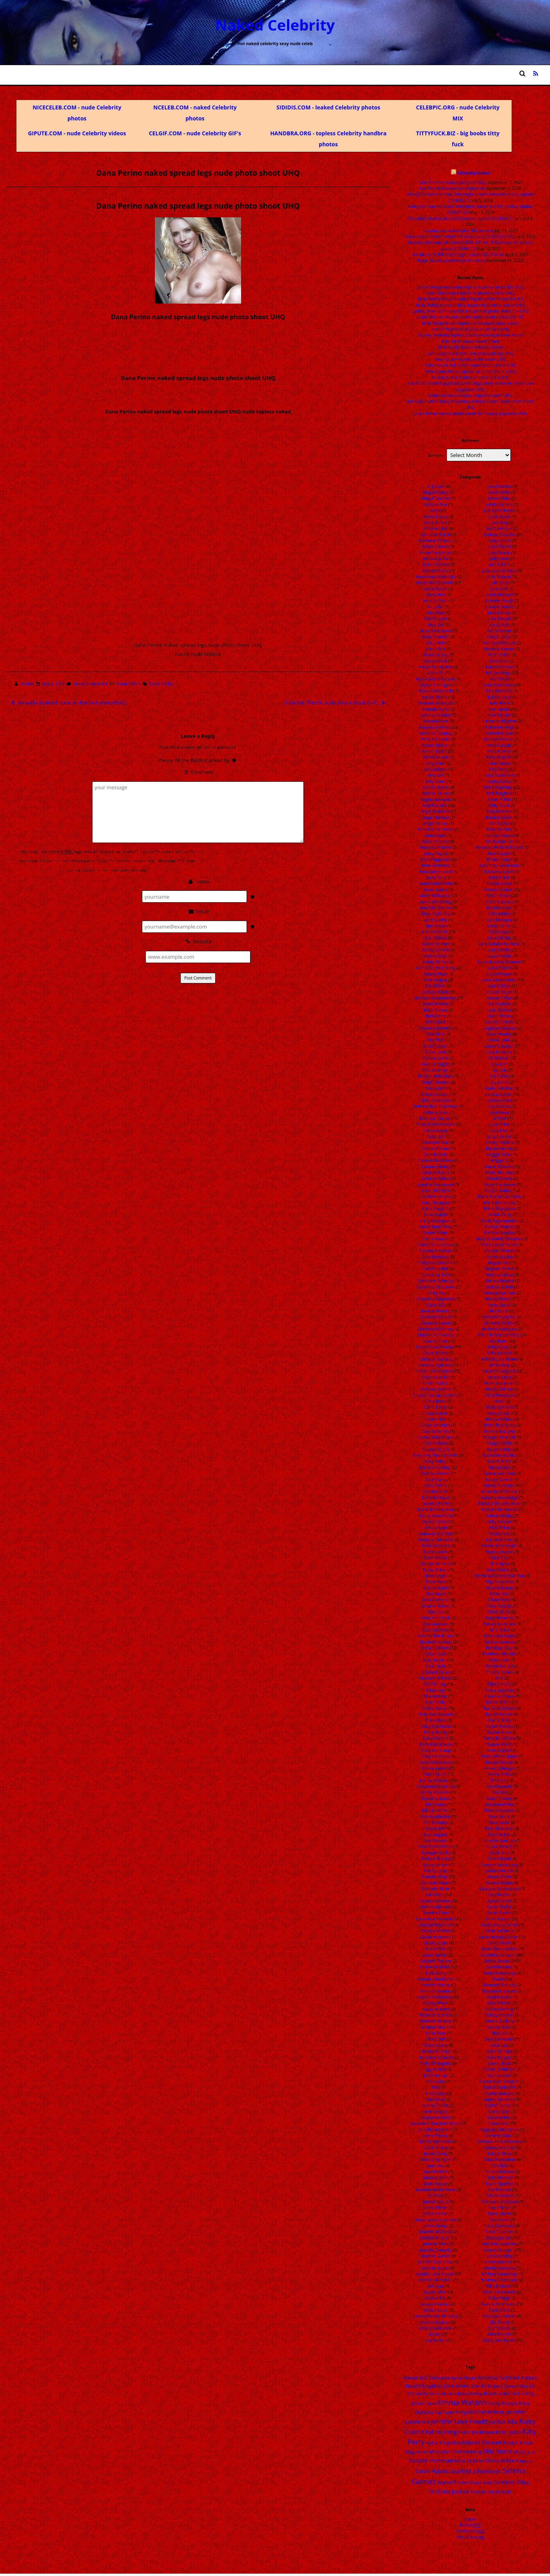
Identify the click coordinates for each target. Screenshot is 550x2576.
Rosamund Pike (499, 1804)
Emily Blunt (435, 1720)
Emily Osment (435, 1738)
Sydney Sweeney (499, 2147)
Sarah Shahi (499, 1943)
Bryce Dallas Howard (435, 1124)
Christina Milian (435, 1377)
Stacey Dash (499, 2111)
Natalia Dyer (499, 1467)
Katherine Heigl (499, 727)
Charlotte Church (436, 1317)
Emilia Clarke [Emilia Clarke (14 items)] (424, 2403)
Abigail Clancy (435, 492)
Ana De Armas (435, 787)
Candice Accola (436, 1172)
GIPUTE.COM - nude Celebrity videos (77, 133)
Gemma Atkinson (435, 1907)
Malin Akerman (499, 1172)
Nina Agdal (499, 1563)
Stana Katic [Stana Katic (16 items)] (481, 2482)
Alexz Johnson (435, 600)
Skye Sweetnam (499, 2039)
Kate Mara (499, 703)
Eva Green (435, 1828)
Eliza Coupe (436, 1654)
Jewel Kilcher (499, 486)
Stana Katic (498, 2123)
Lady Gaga (499, 931)
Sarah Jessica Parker (499, 1925)
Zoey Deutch (499, 2334)
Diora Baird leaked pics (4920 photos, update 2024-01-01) (460, 218)
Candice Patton (435, 1178)
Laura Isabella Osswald (499, 962)
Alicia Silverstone (435, 631)
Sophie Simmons (499, 2099)
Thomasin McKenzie (499, 2202)
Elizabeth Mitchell (435, 1678)
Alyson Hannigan (435, 685)
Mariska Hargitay (499, 1232)
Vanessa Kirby (499, 2256)
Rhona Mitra (499, 1774)
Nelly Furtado (499, 1521)
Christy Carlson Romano (435, 1395)
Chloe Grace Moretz (434, 1347)
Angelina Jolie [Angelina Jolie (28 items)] (437, 2385)
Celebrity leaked (473, 173)
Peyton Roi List (499, 1666)
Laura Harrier (499, 956)
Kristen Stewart (498, 889)
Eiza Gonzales (435, 1624)
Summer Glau (498, 2135)
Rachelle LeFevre (499, 1738)
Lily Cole (499, 1070)
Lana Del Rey (499, 938)
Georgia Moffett (435, 1930)
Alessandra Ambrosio (435, 576)
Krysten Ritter (499, 907)
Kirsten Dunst (499, 859)
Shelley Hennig (499, 2009)
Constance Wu (435, 1431)
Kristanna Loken (499, 871)
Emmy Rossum (434, 1792)
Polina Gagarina (499, 1690)
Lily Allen (499, 1064)
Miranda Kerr (499, 1377)
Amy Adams (436, 769)
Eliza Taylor (435, 1666)
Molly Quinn (498, 1413)
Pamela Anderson (499, 1624)
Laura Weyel (499, 986)
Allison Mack (435, 661)
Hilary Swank (436, 2045)
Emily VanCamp (435, 1756)
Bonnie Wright (435, 1064)
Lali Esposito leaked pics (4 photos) (452, 188)
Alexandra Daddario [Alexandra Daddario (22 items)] (426, 2377)
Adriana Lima (435, 528)
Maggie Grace (499, 1154)
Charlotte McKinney (435, 1329)
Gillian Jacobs (435, 1943)
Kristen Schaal (499, 883)
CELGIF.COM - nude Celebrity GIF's (195, 133)
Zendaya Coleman (499, 2316)
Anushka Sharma (436, 907)
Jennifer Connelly (436, 2250)
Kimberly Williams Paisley (499, 847)
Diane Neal (435, 1581)
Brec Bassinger (436, 1070)
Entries (470, 2525)
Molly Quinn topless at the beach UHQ (470, 359)
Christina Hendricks (434, 1371)
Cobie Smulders (435, 1425)
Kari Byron (499, 661)
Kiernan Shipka (499, 835)
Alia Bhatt (436, 612)
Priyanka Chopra (499, 1696)
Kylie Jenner (499, 913)
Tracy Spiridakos (499, 2225)
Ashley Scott (435, 956)
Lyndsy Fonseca (499, 1142)
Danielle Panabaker (435, 1509)
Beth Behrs (435, 1016)
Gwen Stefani (435, 1955)
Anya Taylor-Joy (435, 913)
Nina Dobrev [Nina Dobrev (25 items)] (469, 2460)
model (499, 1401)
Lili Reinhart (499, 1058)
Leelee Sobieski (499, 1022)
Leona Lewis (499, 1040)
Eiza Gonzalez (435, 1630)
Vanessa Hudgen (498, 2250)
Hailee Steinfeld (434, 1967)
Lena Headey (499, 1034)
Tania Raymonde (499, 2159)
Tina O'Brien (499, 2207)
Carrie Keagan (436, 1239)
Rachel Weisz (499, 1732)
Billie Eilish (435, 1034)
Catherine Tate (435, 1275)
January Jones (435, 2177)
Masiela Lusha (499, 1257)
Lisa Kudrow (499, 1106)
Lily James (499, 1082)
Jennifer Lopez (435, 2268)
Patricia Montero (499, 1642)
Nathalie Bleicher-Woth (499, 1503)
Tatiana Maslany (499, 2171)
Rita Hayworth (499, 1786)
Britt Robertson (435, 1100)
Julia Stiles (499, 582)
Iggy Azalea (435, 2069)
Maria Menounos (499, 1202)
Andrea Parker (435, 793)
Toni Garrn (499, 2220)
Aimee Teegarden (435, 552)
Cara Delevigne (436, 1190)
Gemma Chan (435, 1912)
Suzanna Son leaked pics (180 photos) (458, 230)
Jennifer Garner (435, 2256)
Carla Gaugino (436, 1208)
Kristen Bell (499, 877)
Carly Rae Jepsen (435, 1220)
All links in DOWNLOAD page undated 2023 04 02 (458, 254)
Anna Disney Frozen (435, 829)
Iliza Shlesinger (436, 2075)
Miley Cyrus (498, 1347)
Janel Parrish (435, 2171)
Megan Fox (498, 1262)
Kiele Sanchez (499, 829)
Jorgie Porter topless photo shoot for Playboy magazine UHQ (470, 413)
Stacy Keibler (499, 2117)
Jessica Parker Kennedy (435, 2316)
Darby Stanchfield (435, 1515)
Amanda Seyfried (434, 727)
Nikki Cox (499, 1557)
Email (198, 910)
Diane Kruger (435, 1575)
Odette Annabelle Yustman (499, 1575)
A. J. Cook (435, 486)
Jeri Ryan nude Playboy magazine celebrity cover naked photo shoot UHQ (470, 404)
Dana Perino (129, 683)
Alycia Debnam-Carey (436, 679)
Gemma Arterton (436, 1901)
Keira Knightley (498, 787)
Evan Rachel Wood (435, 1846)
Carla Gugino (435, 1214)
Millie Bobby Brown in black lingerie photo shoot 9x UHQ (470, 299)
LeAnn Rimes (499, 1016)
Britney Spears (434, 1094)
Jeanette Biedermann (436, 2189)
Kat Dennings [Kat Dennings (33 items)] (442, 2432)
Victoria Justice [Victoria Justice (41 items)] (449, 2491)
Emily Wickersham (436, 1762)
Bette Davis (435, 1022)
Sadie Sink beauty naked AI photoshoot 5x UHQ (470, 293)
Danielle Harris (435, 1503)
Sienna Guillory (499, 2021)
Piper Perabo (499, 1684)
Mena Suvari (499, 1305)
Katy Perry (498, 769)
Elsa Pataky (435, 1702)
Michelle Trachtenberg (498, 1335)
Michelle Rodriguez (499, 1329)
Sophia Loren (499, 2075)
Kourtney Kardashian (499, 865)
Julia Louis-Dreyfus (499, 570)
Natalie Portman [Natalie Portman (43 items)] (430, 2460)
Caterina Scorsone (436, 1262)
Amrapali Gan (435, 757)
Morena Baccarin (499, 1431)
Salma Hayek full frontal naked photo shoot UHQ (470, 365)
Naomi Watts (499, 1461)
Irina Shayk (435, 2093)
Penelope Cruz (499, 1648)
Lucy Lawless (499, 1136)
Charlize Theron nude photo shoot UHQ (336, 702)
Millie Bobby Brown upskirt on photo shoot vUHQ (470, 371)
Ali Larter (435, 607)
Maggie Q (499, 1160)
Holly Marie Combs (435, 2057)
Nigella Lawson (499, 1552)
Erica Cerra (435, 1804)
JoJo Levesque (499, 528)
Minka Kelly (499, 1365)
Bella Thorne (435, 1010)
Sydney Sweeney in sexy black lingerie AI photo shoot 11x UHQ (470, 311)
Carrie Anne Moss (435, 1226)
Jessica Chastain (435, 2304)
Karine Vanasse (499, 667)
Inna (436, 2087)
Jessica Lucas (436, 2310)
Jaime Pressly (435, 2135)
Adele (435, 510)
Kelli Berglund (499, 793)
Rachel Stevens (499, 1726)
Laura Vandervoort (498, 980)
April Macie (435, 925)
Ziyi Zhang (499, 2322)
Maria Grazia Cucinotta (499, 1196)
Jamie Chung (435, 2153)
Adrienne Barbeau (436, 540)
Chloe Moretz (435, 1353)
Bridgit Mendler (435, 1082)
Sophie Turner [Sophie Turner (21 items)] (453, 2482)
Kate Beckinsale (498, 685)
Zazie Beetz (499, 2310)
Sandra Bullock (499, 1870)
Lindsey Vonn (499, 1100)
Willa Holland (498, 2286)
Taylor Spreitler (499, 2183)
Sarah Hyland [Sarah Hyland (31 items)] (432, 2471)
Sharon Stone (499, 1997)
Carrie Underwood (435, 1244)
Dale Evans (435, 1479)
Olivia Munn (499, 1599)
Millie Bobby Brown (499, 1359)
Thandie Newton (499, 2195)
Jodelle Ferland (499, 504)
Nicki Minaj (499, 1527)
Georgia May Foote (435, 1925)
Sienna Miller (499, 2027)
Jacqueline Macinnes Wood (435, 2123)
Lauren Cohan (499, 998)
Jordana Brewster (499, 534)
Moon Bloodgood (499, 1425)
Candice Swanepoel (435, 1184)
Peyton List (499, 1660)
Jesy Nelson (436, 2340)
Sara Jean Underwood (499, 1888)
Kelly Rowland (499, 811)
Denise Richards (435, 1563)
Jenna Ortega (435, 2225)
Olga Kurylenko (499, 1581)
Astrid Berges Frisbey (435, 967)
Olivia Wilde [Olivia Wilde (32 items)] (500, 2460)
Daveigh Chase (435, 1521)
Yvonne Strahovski (498, 2304)
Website (198, 940)
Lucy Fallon (499, 1124)
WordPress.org (470, 2537)
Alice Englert (435, 618)
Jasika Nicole (435, 2183)
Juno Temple (499, 618)
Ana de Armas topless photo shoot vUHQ (470, 377)
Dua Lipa (435, 1612)
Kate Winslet (499, 715)
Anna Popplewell (435, 859)
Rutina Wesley (499, 1846)
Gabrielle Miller (435, 1888)
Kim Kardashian (499, 841)
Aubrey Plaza (435, 974)
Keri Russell (499, 823)
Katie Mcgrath (499, 757)
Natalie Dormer (499, 1479)
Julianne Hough (499, 600)
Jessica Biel (435, 2298)
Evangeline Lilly (435, 1852)
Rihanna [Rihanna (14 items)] (524, 2461)
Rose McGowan (499, 1828)
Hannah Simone (435, 1991)
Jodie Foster (499, 516)
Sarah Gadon (499, 1912)
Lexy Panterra (499, 1052)
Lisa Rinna (499, 1112)
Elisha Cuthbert (434, 1648)
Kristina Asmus (499, 902)
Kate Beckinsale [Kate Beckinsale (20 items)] (477, 2432)
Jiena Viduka (499, 498)
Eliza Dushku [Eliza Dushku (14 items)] (496, 2393)
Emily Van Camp (436, 1750)
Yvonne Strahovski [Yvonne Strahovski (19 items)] (490, 2492)
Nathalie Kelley (499, 1515)
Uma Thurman (499, 2231)
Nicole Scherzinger (499, 1545)
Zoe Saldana (499, 2328)
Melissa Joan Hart (499, 1293)
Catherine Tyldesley (435, 1280)
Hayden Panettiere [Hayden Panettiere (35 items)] (480, 2412)
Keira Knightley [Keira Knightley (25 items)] (443, 2442)
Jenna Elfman (435, 2207)
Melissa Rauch (498, 1299)
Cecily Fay (436, 1293)
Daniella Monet (435, 1497)
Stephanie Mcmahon (499, 2129)
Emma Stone (434, 1774)
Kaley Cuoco (498, 636)
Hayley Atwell (435, 2003)
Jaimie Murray (435, 2147)
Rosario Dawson (499, 1810)
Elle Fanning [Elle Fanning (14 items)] (522, 2393)
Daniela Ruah (435, 1491)
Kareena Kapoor (499, 649)
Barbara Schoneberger (435, 998)
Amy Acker (435, 763)
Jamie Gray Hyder (435, 2159)
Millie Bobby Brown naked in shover (470, 347)
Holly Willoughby (435, 2063)
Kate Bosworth (499, 691)
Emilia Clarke (435, 1708)
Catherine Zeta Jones (435, 1287)
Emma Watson (433, 1780)
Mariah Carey (499, 1214)
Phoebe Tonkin (499, 1672)
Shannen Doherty (499, 1985)
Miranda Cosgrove (499, 1371)
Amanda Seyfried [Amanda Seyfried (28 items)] (498, 2377)
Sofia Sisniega (499, 2051)
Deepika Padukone (435, 1539)
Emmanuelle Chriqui (436, 1786)
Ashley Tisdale (436, 962)
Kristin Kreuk (498, 895)
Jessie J (435, 2334)
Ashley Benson (435, 944)
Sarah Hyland (498, 1919)
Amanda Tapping (436, 733)
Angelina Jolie (434, 805)
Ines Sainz (436, 2081)
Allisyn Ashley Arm (436, 667)
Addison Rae (435, 504)
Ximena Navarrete (499, 2292)
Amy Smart (435, 781)
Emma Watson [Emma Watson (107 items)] (462, 2402)
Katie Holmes (499, 751)
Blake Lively (436, 1052)
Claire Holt (435, 1419)
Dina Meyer (436, 1594)
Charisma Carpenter (435, 1299)
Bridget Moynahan (435, 1076)
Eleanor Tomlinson (435, 1635)
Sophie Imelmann (499, 2087)
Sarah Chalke (499, 1907)
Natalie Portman (498, 1485)
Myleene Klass (499, 1449)
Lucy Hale (499, 1130)
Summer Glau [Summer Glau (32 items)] (511, 2482)
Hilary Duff (436, 2039)
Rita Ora (499, 1792)
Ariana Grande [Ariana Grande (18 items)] (470, 2386)
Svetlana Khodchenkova (499, 2141)
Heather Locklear (435, 2021)
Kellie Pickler (499, 799)
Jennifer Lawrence (434, 2262)
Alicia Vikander (435, 636)
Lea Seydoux (499, 1004)
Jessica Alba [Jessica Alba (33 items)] (503, 2421)
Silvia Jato (499, 2033)
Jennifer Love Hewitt (435, 2274)
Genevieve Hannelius (435, 1919)
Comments (470, 2531)
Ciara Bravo (436, 1401)
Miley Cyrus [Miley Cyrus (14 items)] (524, 2452)
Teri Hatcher (499, 2189)
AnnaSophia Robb (435, 883)
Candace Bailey (435, 1166)
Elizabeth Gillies (435, 1672)
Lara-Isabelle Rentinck (499, 944)
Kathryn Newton (499, 739)
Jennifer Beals (435, 2243)
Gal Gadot (434, 1894)
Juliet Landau (499, 612)
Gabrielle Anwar (435, 1883)
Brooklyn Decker (434, 1118)
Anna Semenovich (435, 871)
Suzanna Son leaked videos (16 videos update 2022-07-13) (459, 236)
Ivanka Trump (435, 2105)
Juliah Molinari (499, 594)
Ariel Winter (436, 938)
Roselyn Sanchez (499, 1840)
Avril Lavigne (435, 980)
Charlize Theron (434, 1311)
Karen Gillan (499, 654)
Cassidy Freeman (436, 1250)
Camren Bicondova (435, 1160)
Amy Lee (436, 775)
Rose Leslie (499, 1822)
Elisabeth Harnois (435, 1642)
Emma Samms (435, 1768)
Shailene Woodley (499, 1973)
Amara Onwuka (435, 739)
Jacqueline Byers (435, 2117)
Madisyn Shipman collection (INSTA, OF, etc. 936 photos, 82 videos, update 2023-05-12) (470, 245)
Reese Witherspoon (499, 1756)
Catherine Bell (436, 1268)
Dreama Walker (435, 1606)
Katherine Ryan (499, 733)
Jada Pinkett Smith (436, 2129)
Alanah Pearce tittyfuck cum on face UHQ (470, 329)
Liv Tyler (499, 1118)
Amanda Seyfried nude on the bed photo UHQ (67, 702)
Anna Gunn (435, 835)
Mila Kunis (498, 1341)
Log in (470, 2519)
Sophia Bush (499, 2063)
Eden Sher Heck (435, 1617)
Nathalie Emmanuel (499, 1509)
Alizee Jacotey (435, 654)
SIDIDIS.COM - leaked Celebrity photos (328, 107)
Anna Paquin (436, 853)
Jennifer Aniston (434, 2238)
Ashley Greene (435, 949)
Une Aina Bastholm (499, 2243)
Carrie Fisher (435, 1232)
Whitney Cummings (499, 2274)
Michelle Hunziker (499, 1317)
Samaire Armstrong (499, 1865)
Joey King (499, 522)
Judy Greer (499, 558)
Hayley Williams (435, 2009)
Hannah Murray (435, 1985)
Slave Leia (499, 2045)
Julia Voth (499, 589)
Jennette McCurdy (435, 2231)
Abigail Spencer (435, 498)
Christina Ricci (436, 1383)
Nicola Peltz (499, 1533)
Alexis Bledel (435, 589)
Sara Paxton (499, 1894)
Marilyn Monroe (499, 1226)
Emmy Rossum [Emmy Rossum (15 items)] (502, 2403)
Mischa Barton (499, 1389)
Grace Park (435, 1949)
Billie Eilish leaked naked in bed (470, 341)
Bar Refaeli (436, 986)
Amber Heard (434, 751)
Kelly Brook (499, 805)
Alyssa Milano (434, 697)
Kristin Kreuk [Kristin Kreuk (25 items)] (518, 2442)
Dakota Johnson (435, 1473)
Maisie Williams (498, 1166)
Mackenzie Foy (499, 1148)
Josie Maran (499, 552)
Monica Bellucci (499, 1419)
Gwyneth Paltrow (436, 1961)
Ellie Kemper (435, 1696)
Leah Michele (499, 1010)
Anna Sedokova (435, 865)
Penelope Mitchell (499, 1654)
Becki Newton (435, 1004)
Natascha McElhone (499, 1491)
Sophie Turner (498, 2105)
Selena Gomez (497, 1961)
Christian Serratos (435, 1359)
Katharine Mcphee (499, 721)
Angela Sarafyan (436, 799)
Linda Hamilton (499, 1088)
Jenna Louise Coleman (435, 2220)
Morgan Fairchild (499, 1437)
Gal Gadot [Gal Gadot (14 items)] (445, 2412)
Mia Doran (499, 1311)
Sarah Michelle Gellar (498, 1937)
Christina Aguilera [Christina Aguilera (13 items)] (439, 2393)
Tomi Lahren (499, 2213)
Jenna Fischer (435, 2213)
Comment (198, 772)
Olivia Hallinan (499, 1588)
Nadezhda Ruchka (499, 1455)
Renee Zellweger (499, 1768)
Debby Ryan (436, 1527)
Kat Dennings (498, 672)
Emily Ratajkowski (435, 1744)
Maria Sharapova (499, 1208)
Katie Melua (499, 763)
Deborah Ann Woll (436, 1533)
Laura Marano (499, 967)
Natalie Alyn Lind (499, 1473)
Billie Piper (435, 1040)
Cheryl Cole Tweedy (435, 1335)
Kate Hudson (499, 697)
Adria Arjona (435, 522)
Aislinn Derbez (435, 564)
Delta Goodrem (435, 1545)
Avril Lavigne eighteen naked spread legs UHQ (470, 353)
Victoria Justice (498, 2262)
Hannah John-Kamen (435, 1979)
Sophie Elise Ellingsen (499, 2081)
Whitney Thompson (499, 2280)
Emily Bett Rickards (436, 1714)
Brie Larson (435, 1088)
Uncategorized (498, 2238)
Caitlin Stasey (435, 1130)
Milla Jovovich (499, 1353)
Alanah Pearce (435, 570)
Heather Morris (435, 2027)
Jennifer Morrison (435, 2280)
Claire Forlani (435, 1413)
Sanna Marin (499, 1876)
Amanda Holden (436, 715)
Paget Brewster (499, 1617)
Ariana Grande (434, 931)
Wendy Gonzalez (499, 2268)
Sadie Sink (499, 1852)
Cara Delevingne (435, 1196)
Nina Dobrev (498, 1570)
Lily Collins (499, 1076)
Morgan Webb (499, 1443)
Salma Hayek (499, 1858)
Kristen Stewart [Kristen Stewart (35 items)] (481, 2442)
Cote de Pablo (435, 1443)
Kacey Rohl (499, 625)
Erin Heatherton (435, 1816)
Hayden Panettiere (434, 1997)
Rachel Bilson (498, 1702)
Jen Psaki (435, 2195)
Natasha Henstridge (499, 1497)
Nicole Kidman (499, 1539)
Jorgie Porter (499, 546)
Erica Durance (434, 1810)
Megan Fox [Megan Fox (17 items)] (416, 2452)
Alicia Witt (436, 643)
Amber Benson (436, 745)
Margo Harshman (499, 1184)
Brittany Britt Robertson (436, 1106)
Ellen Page (435, 1690)
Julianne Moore (499, 607)
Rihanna (498, 1780)
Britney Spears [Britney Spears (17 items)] (503, 2386)
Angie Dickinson (435, 811)
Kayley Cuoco (499, 781)
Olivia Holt (499, 1594)
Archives (435, 455)
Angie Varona (435, 823)
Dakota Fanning (434, 1467)
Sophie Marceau (499, 2093)
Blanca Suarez (436, 1058)
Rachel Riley (499, 1720)
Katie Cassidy (499, 745)
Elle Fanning (434, 1684)
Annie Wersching (435, 902)
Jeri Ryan (436, 2286)
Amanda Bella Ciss (436, 703)
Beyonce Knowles (435, 1028)
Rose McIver (499, 1834)
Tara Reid (499, 2165)
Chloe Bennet (434, 1341)
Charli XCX (435, 1305)
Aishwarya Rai (435, 558)
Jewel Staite (499, 492)
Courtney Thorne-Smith (435, 1455)
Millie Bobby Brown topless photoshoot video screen (470, 323)
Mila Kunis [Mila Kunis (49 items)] (497, 2451)
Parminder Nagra (499, 1635)
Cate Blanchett (435, 1257)
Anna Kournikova (436, 847)
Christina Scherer (435, 1389)
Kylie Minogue (499, 920)
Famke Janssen (436, 1865)
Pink (499, 1678)
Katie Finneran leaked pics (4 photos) (452, 182)
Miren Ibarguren (499, 1383)
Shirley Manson (499, 2015)
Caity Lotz (436, 1136)
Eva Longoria (436, 1834)
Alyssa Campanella (435, 691)
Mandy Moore (499, 1178)
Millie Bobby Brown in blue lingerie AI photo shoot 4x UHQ (470, 305)
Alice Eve (435, 625)
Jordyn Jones (499, 540)
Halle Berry (435, 1973)
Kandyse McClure (499, 643)
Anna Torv (435, 877)
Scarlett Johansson (498, 1955)
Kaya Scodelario (499, 775)
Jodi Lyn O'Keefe (499, 510)
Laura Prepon (499, 974)
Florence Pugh (435, 1876)
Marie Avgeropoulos (499, 1220)
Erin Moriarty (435, 1822)
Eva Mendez (436, 1840)
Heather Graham (435, 2015)
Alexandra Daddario (434, 582)
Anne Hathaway (434, 895)
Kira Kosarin (499, 853)
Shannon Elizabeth (499, 1991)
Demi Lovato (435, 1552)
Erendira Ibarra (435, 1798)
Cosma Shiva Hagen (435, 1437)
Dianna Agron (435, 1588)
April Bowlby (435, 920)
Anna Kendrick (435, 841)
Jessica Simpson (435, 2322)
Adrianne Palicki (435, 534)
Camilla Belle (436, 1154)
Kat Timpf (499, 679)
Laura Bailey (499, 949)
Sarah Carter (499, 1901)
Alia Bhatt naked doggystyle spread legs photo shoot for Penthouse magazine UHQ (470, 386)
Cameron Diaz (436, 1142)
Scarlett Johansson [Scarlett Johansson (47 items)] (476, 2471)
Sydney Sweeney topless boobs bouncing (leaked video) (470, 335)
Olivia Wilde (498, 1612)
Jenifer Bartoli (435, 2202)
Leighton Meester (499, 1028)
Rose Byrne (499, 1816)
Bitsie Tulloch (435, 1046)
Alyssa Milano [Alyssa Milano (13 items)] (463, 2378)
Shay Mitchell (499, 2003)
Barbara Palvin (435, 992)
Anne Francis (436, 889)
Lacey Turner (499, 925)
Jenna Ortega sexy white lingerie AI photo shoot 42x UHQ (470, 287)
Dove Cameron (436, 1599)
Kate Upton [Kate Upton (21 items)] (508, 2432)
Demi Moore (435, 1557)
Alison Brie (436, 649)
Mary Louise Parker (499, 1244)
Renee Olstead (499, 1762)
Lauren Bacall (499, 992)
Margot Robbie (498, 1190)
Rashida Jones (499, 1750)
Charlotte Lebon (436, 1323)
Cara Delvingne (435, 1202)
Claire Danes (435, 1407)
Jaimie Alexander (435, 2141)
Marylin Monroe (499, 1250)
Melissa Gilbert (499, 1287)
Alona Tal (435, 672)
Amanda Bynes (436, 709)
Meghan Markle (499, 1268)
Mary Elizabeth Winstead (499, 1239)
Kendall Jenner (499, 817)
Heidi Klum (435, 2033)
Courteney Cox (435, 1449)
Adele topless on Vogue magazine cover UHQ (470, 395)
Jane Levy (435, 2165)
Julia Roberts (499, 576)
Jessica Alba (434, 2292)
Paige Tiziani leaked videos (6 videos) (451, 260)
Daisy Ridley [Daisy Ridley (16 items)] (469, 2393)
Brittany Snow (435, 1112)
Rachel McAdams (499, 1708)
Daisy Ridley (434, 1461)
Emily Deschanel (435, 1726)
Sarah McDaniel (499, 1930)
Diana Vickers (435, 1570)
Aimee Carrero (435, 546)
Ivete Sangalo (435, 2111)
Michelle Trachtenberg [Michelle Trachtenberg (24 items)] (455, 2451)
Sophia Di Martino (499, 2069)
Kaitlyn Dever (499, 631)
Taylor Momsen (499, 2177)
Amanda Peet (435, 721)
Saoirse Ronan (499, 1883)
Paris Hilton (499, 1630)
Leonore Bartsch (499, 1046)
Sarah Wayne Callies (499, 1949)
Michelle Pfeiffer (499, 1323)
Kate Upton (498, 709)
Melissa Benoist (499, 1280)
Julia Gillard (499, 564)
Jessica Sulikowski (435, 2328)
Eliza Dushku (435, 1660)
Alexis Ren (435, 594)
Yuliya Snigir (499, 2298)
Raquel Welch (499, 1744)
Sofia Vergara (499, 2057)
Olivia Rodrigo (499, 1606)
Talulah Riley (499, 2153)
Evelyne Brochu (435, 1858)
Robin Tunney (499, 1798)
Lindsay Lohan (498, 1094)
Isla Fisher (435, 2099)
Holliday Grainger (435, 2051)
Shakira (499, 1979)
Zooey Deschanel (498, 2340)
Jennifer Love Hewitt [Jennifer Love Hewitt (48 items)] (459, 2422)
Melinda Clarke (499, 1275)
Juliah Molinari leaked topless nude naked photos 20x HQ (470, 317)
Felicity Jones (436, 1870)
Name (198, 880)
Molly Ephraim (499, 1407)
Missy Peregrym (499, 1395)
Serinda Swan (499, 1967)
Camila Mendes (435, 1148)
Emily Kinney (435, 1732)
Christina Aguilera (434, 1365)
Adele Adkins (436, 516)
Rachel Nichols (499, 1714)
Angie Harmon (435, 817)
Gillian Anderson (435, 1937)
